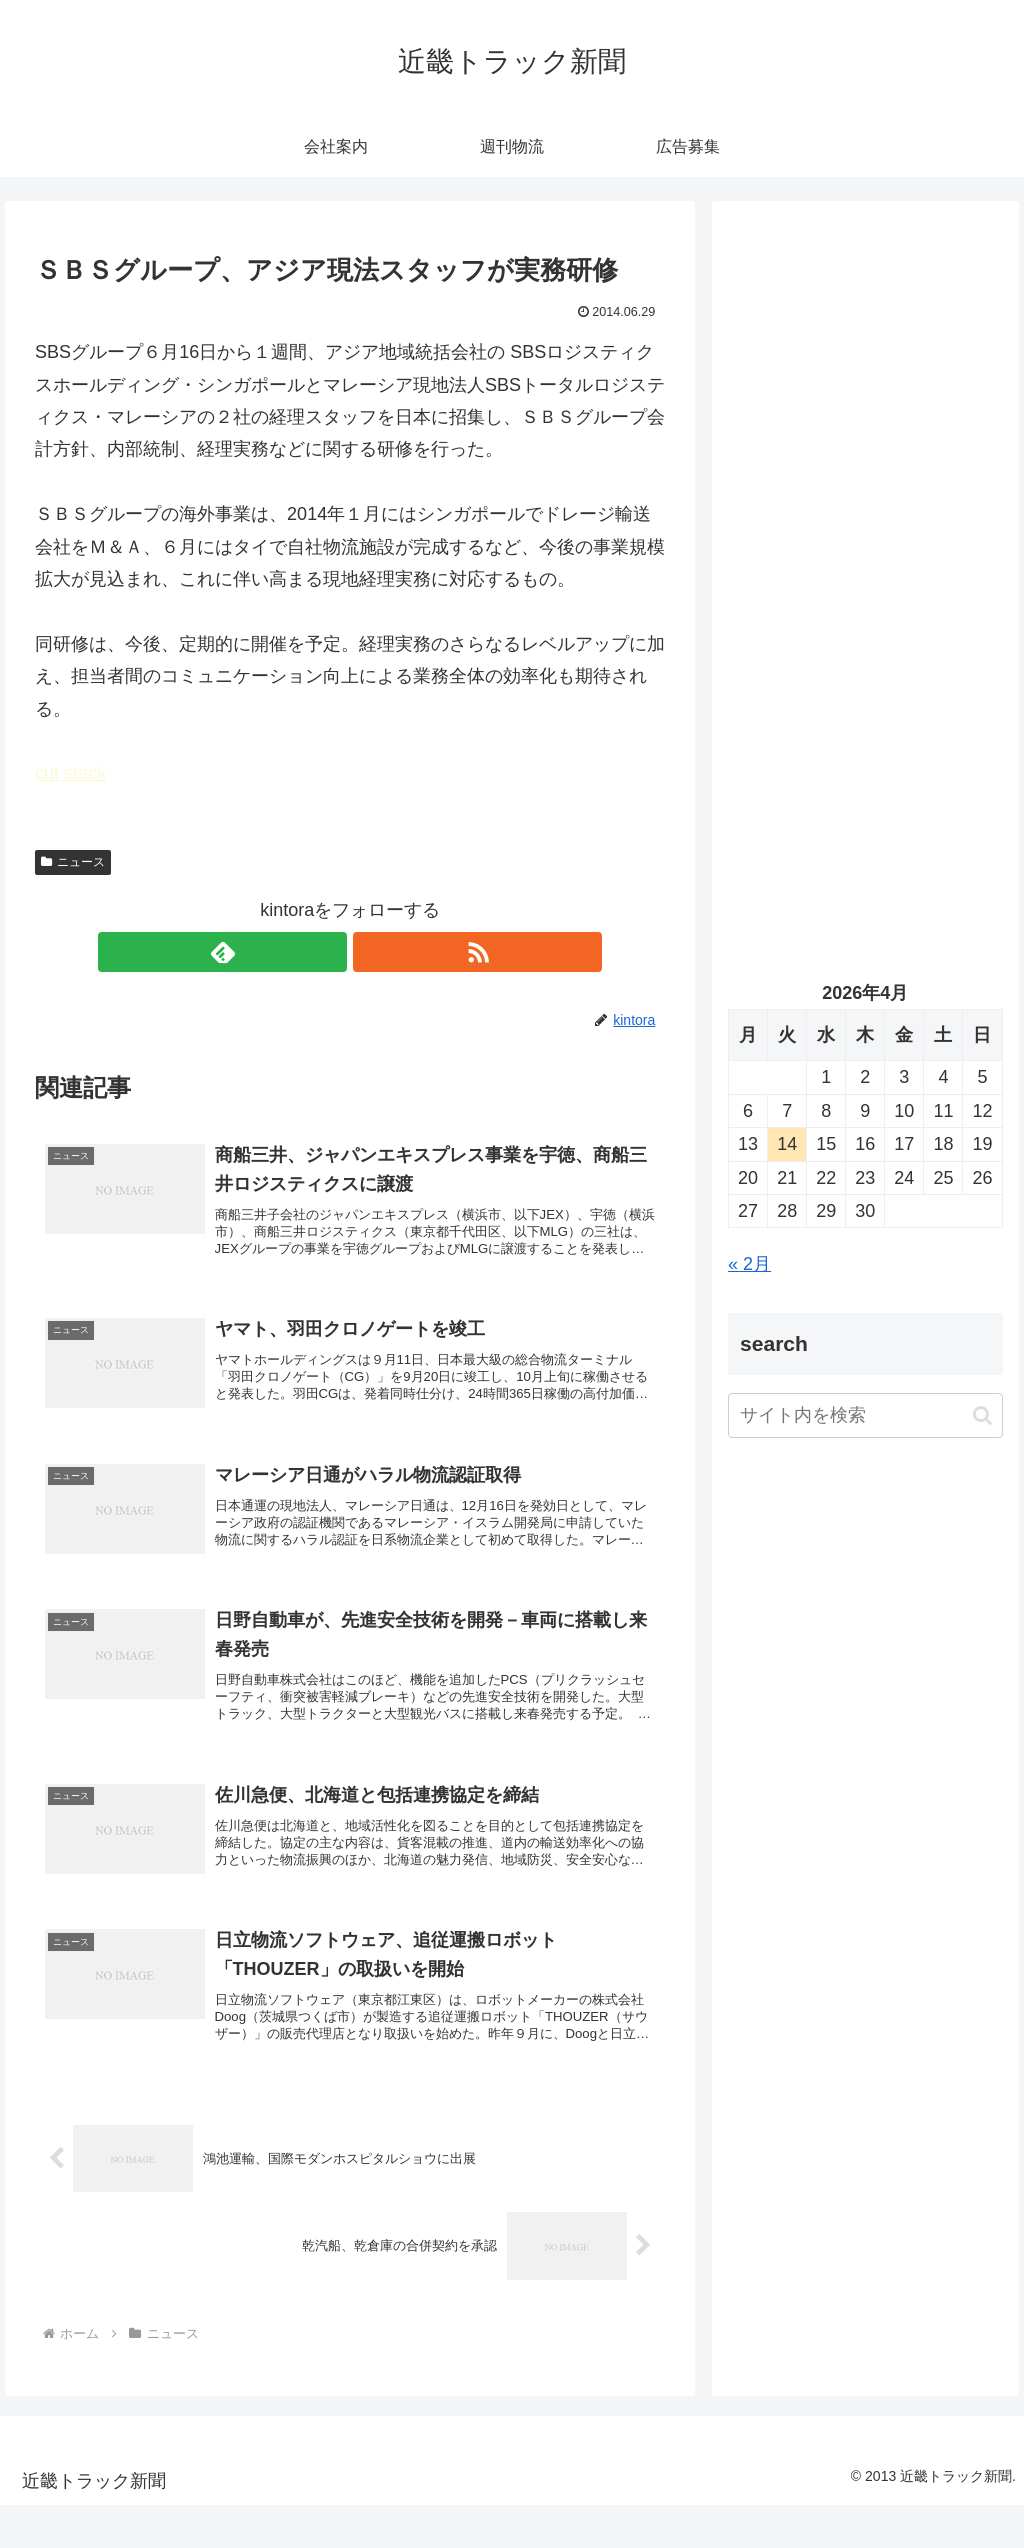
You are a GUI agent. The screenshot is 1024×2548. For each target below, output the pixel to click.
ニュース (73, 862)
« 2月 (749, 1264)
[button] (982, 1415)
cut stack (70, 773)
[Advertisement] (865, 407)
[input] (865, 1415)
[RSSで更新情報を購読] (373, 952)
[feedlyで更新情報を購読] (327, 952)
